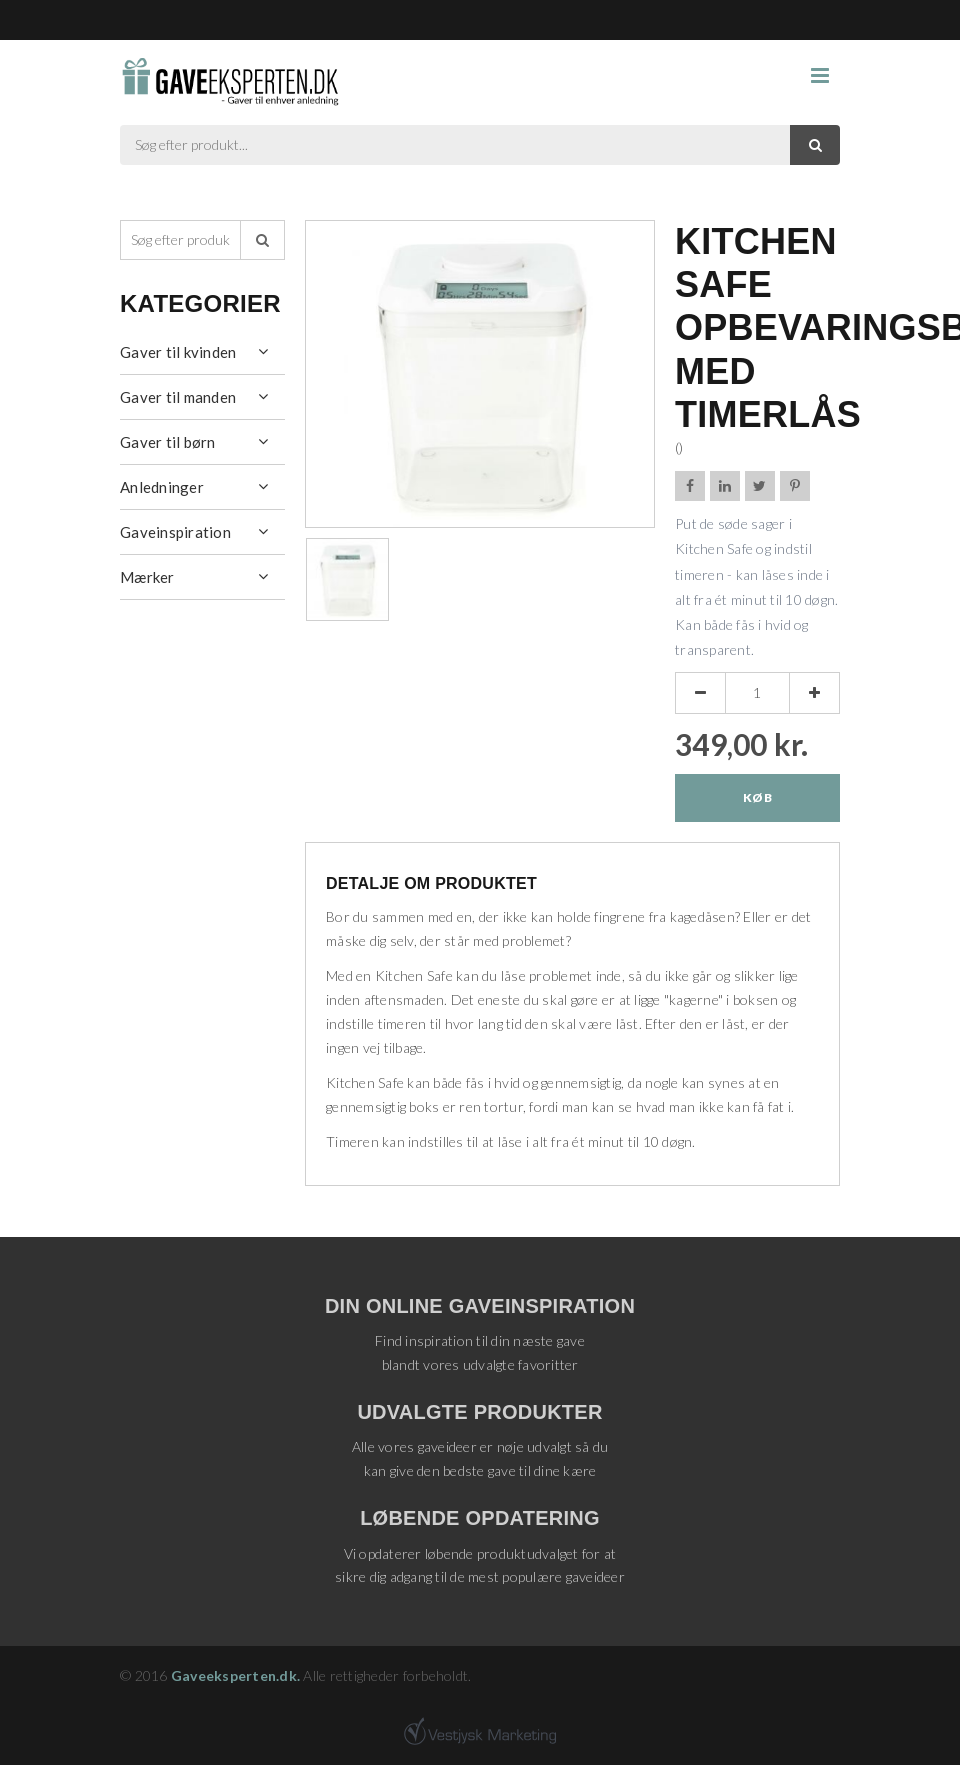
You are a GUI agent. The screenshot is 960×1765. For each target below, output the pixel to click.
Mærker (147, 577)
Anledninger (162, 487)
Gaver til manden (178, 397)
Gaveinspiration (175, 532)
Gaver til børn (168, 442)
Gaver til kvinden (178, 352)
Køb (757, 797)
